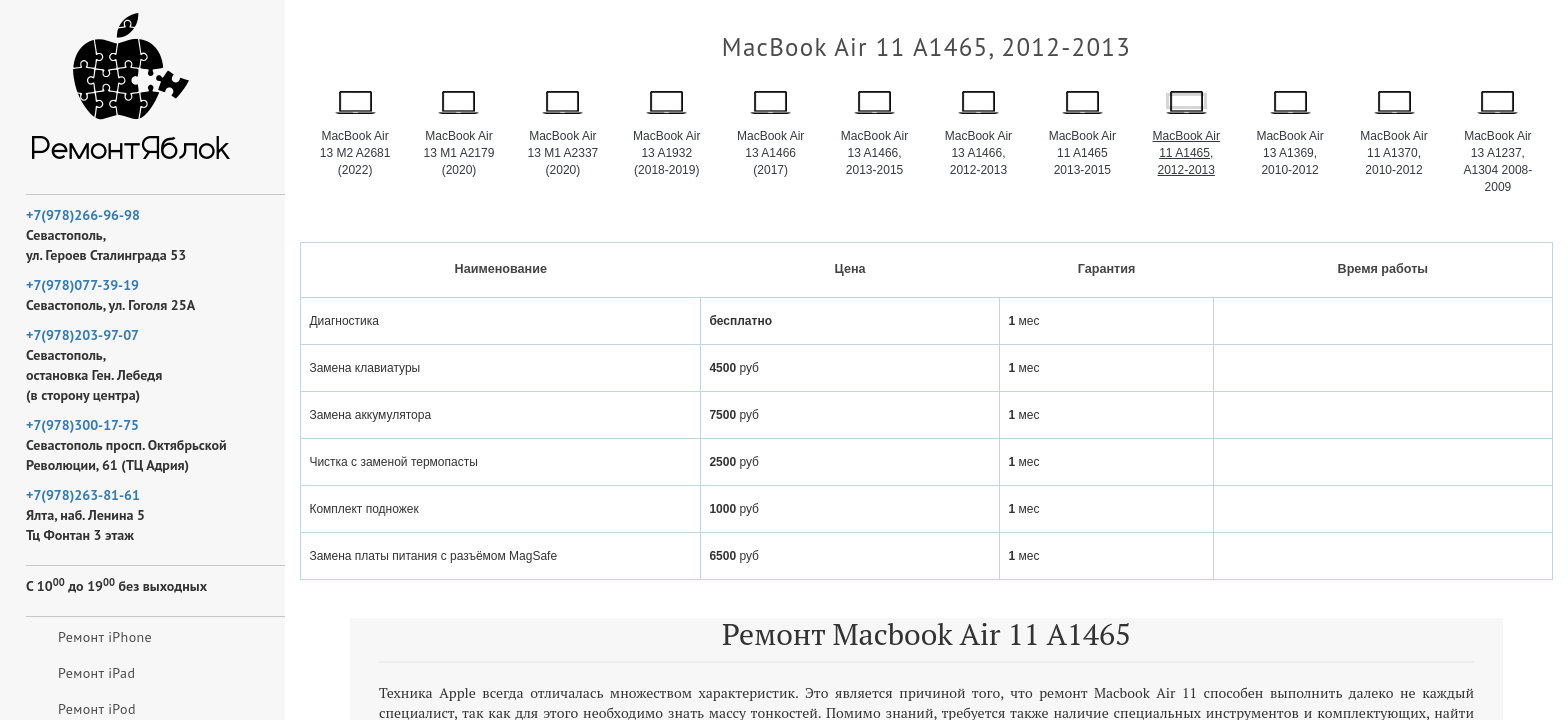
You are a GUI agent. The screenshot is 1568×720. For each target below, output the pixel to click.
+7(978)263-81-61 (83, 495)
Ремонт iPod (97, 709)
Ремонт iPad (96, 673)
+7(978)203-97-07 (82, 335)
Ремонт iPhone (105, 637)
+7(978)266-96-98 (83, 215)
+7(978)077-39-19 (82, 285)
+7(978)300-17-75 (82, 425)
